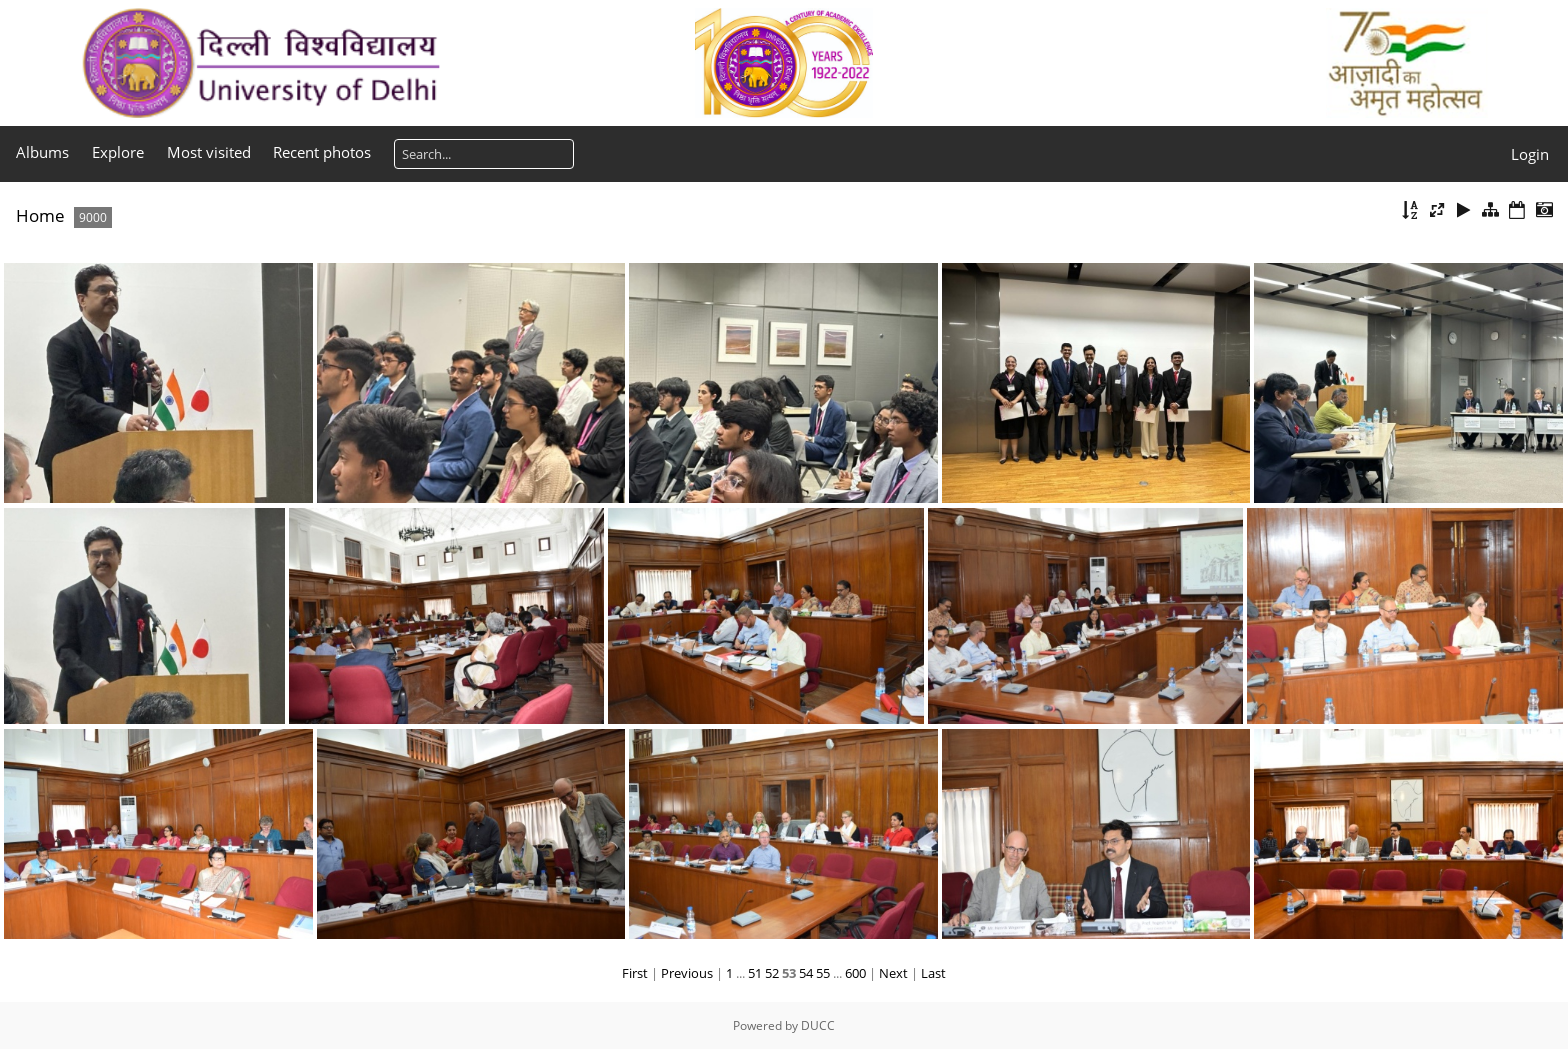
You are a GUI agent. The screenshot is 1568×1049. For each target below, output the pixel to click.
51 (755, 973)
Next (893, 973)
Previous (687, 973)
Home (40, 215)
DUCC (818, 1025)
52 (772, 973)
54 (806, 973)
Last (933, 973)
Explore (118, 152)
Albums (42, 152)
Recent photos (322, 152)
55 (823, 973)
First (635, 973)
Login (1530, 154)
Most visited (209, 152)
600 (855, 973)
